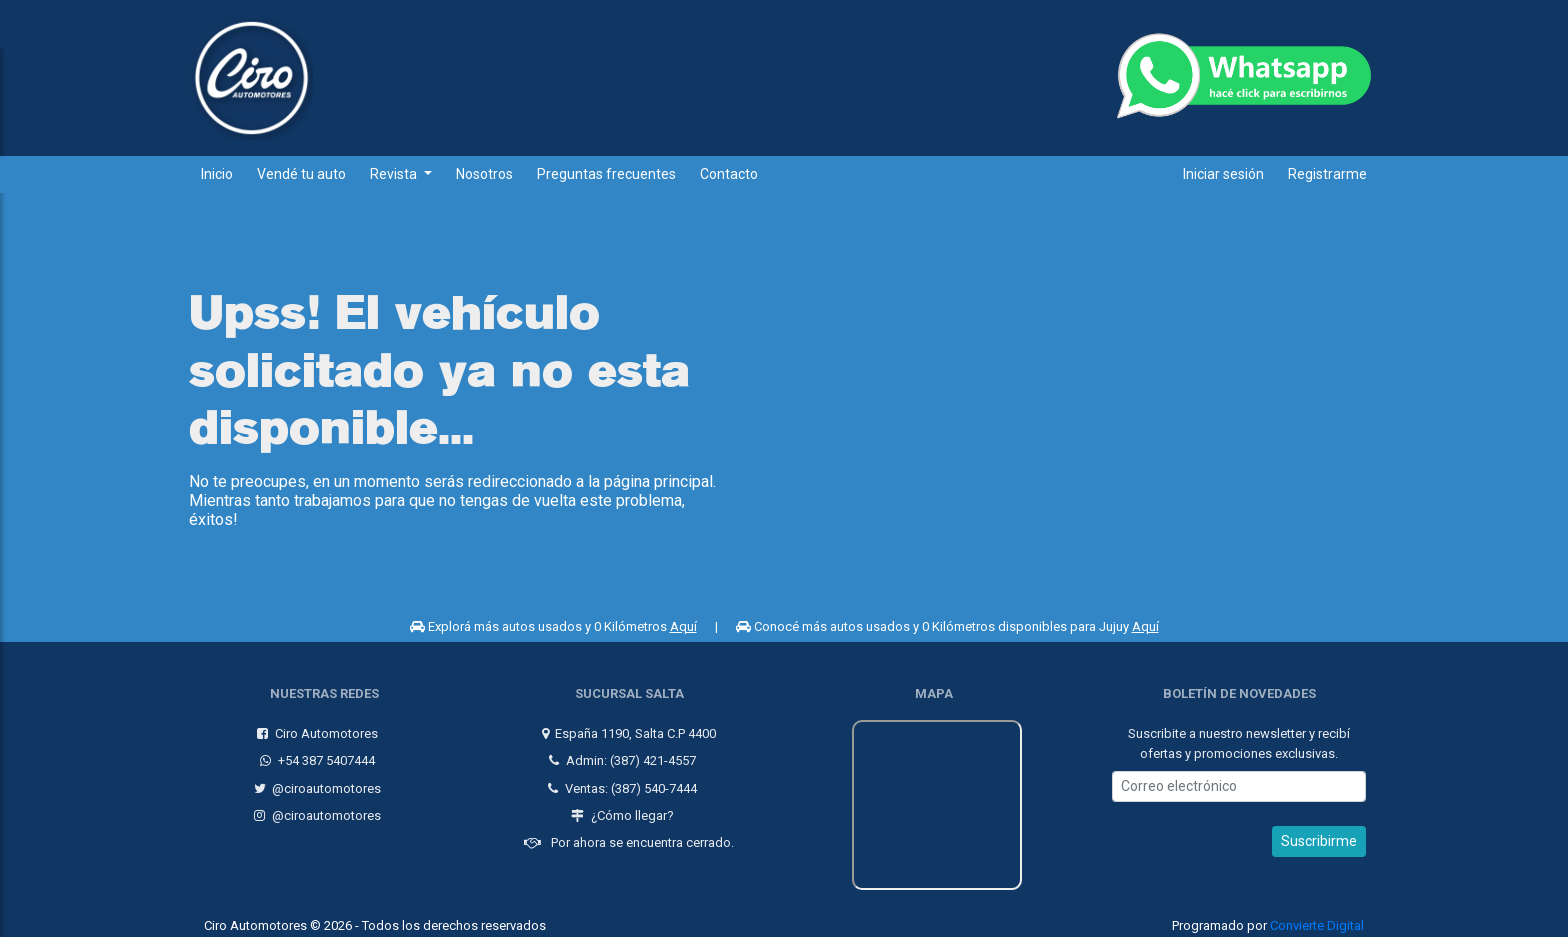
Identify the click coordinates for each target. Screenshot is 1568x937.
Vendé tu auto (301, 174)
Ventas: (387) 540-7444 (618, 780)
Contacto (729, 174)
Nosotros (484, 174)
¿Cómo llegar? (618, 807)
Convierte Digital (1317, 917)
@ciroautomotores (314, 780)
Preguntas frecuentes (606, 174)
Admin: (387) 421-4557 (618, 752)
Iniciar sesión (1223, 174)
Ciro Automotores (313, 725)
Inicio (217, 174)
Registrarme (1327, 174)
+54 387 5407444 (313, 752)
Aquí (683, 626)
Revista (395, 174)
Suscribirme (1319, 833)
